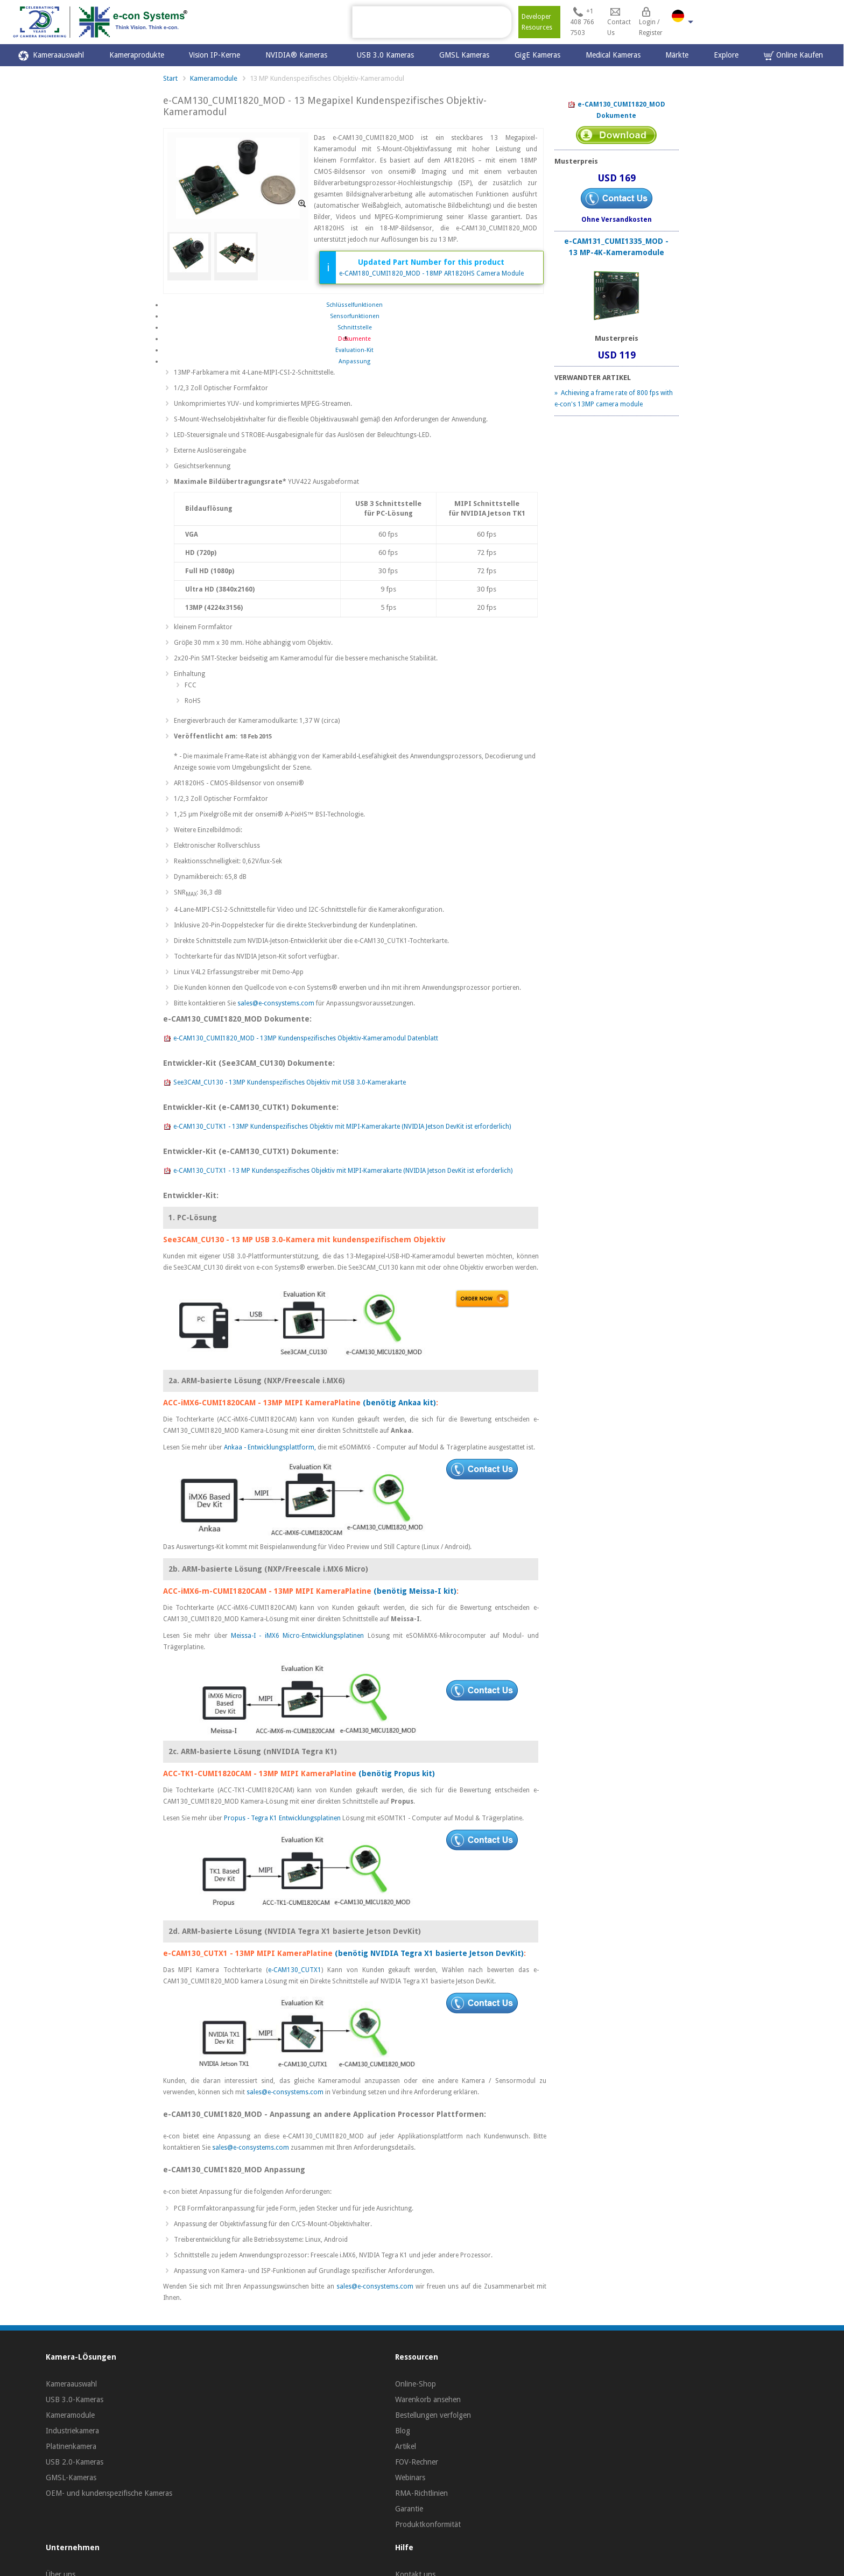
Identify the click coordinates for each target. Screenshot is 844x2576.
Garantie (409, 2508)
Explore (726, 55)
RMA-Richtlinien (421, 2493)
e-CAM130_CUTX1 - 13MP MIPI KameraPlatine (248, 1953)
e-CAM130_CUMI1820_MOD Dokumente (616, 110)
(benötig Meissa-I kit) (415, 1591)
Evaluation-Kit (354, 350)
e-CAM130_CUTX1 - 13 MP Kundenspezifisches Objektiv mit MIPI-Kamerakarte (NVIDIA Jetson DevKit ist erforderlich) (337, 1171)
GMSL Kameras (464, 55)
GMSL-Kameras (71, 2477)
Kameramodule (213, 78)
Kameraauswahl (51, 56)
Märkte (676, 55)
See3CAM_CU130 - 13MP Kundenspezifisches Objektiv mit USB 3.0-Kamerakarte (284, 1083)
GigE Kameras (537, 55)
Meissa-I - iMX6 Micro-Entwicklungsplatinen (299, 1635)
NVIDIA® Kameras (298, 55)
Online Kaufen (793, 56)
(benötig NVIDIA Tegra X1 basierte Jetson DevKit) (429, 1953)
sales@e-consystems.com (275, 1003)
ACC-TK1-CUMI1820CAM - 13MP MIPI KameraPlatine (259, 1773)
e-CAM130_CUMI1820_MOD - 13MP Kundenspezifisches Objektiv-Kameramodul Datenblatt (300, 1038)
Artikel (405, 2446)
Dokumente (354, 338)
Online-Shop (415, 2384)
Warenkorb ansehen (428, 2399)
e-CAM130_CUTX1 (294, 1970)
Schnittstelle (354, 327)
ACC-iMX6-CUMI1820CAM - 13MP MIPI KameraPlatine (262, 1402)
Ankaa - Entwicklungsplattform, (271, 1447)
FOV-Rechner (416, 2462)
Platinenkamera (71, 2446)
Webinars (410, 2477)
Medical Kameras (613, 55)
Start (170, 78)
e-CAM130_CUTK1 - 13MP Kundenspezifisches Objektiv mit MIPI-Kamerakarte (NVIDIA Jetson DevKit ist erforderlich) (337, 1127)
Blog (402, 2430)
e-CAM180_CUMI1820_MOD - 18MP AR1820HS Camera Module (431, 273)
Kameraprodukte (136, 55)
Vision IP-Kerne (214, 55)
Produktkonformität (428, 2524)
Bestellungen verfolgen (433, 2415)
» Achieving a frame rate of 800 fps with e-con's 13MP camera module (613, 398)
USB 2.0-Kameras (74, 2462)
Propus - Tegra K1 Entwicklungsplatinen (283, 1818)
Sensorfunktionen (354, 316)
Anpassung (354, 361)
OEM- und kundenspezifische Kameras (109, 2493)
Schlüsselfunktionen (354, 304)
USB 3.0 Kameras (385, 55)
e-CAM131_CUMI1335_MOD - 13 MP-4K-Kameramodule (616, 247)
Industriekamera (72, 2430)
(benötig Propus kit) (396, 1773)
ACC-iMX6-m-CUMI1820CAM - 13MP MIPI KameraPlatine (267, 1591)
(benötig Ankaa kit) (399, 1402)
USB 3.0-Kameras (74, 2399)
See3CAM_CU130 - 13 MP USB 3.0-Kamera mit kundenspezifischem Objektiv (304, 1239)
